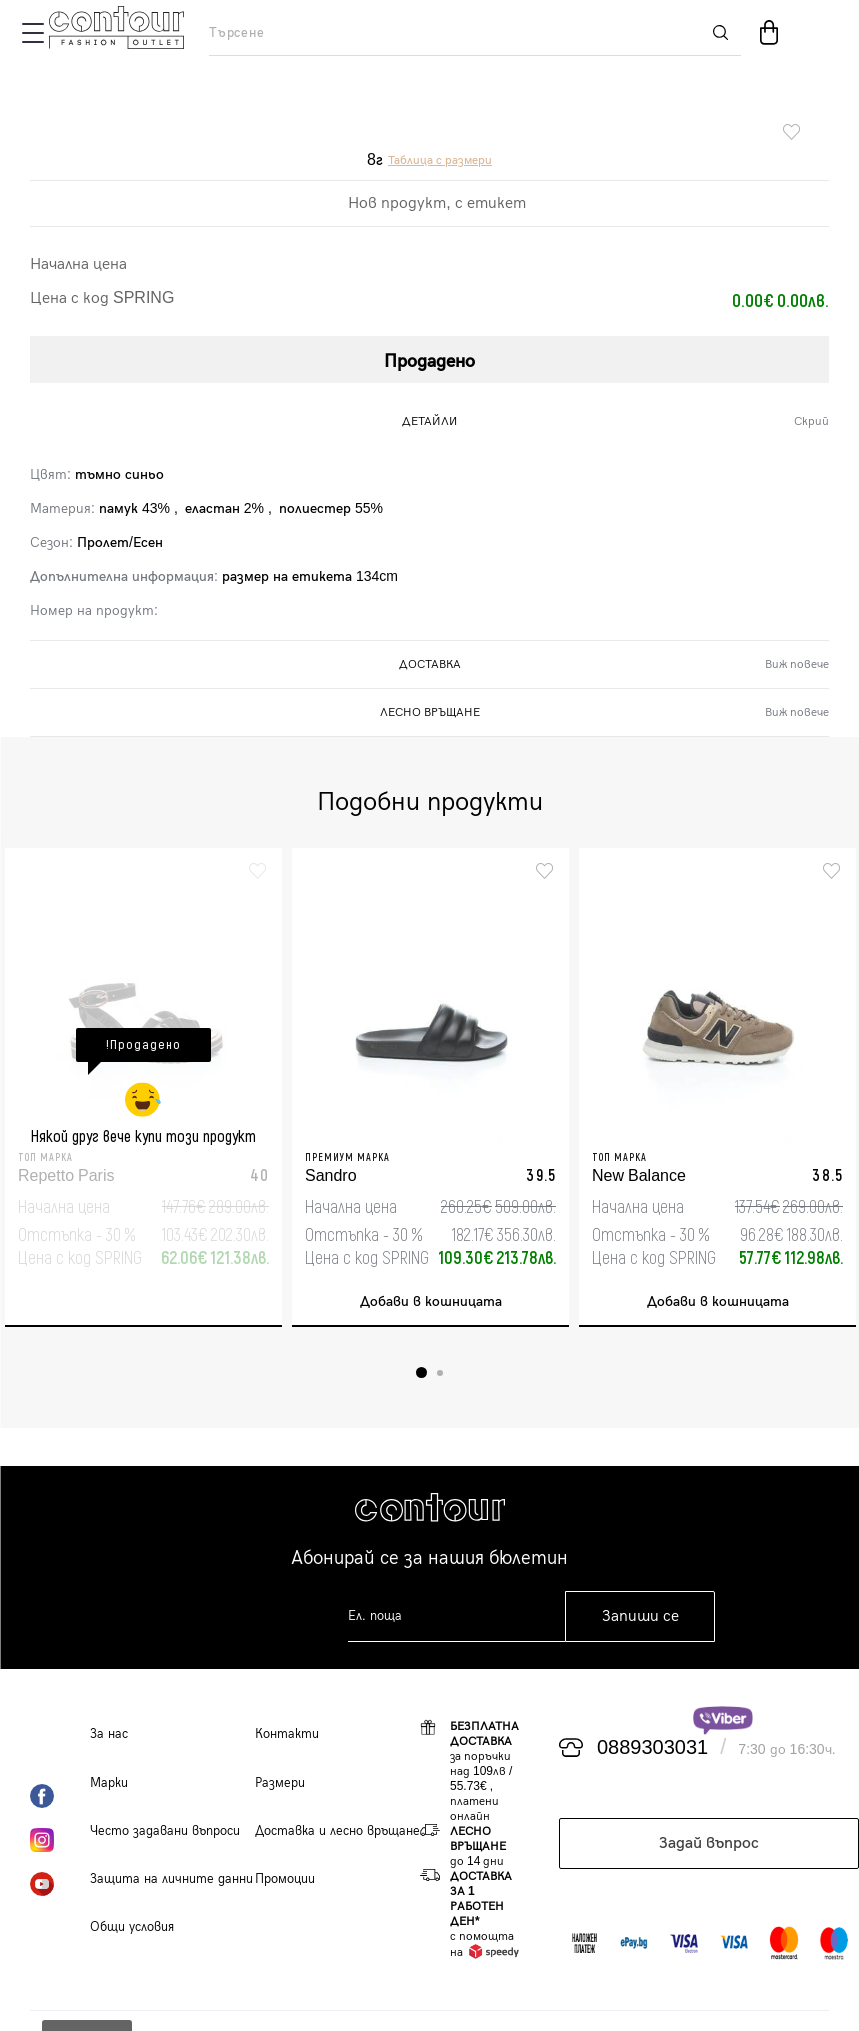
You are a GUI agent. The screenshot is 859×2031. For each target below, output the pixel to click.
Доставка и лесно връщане (337, 1831)
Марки (109, 1783)
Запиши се (640, 1616)
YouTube (60, 1884)
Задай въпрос (709, 1843)
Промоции (285, 1879)
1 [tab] (421, 1372)
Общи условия (132, 1927)
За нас (109, 1734)
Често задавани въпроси (165, 1831)
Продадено (429, 361)
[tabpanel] (143, 1087)
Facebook (60, 1796)
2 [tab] (440, 1373)
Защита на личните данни (171, 1879)
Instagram (60, 1840)
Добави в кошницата (431, 1301)
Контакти (287, 1734)
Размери (280, 1783)
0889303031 (652, 1748)
